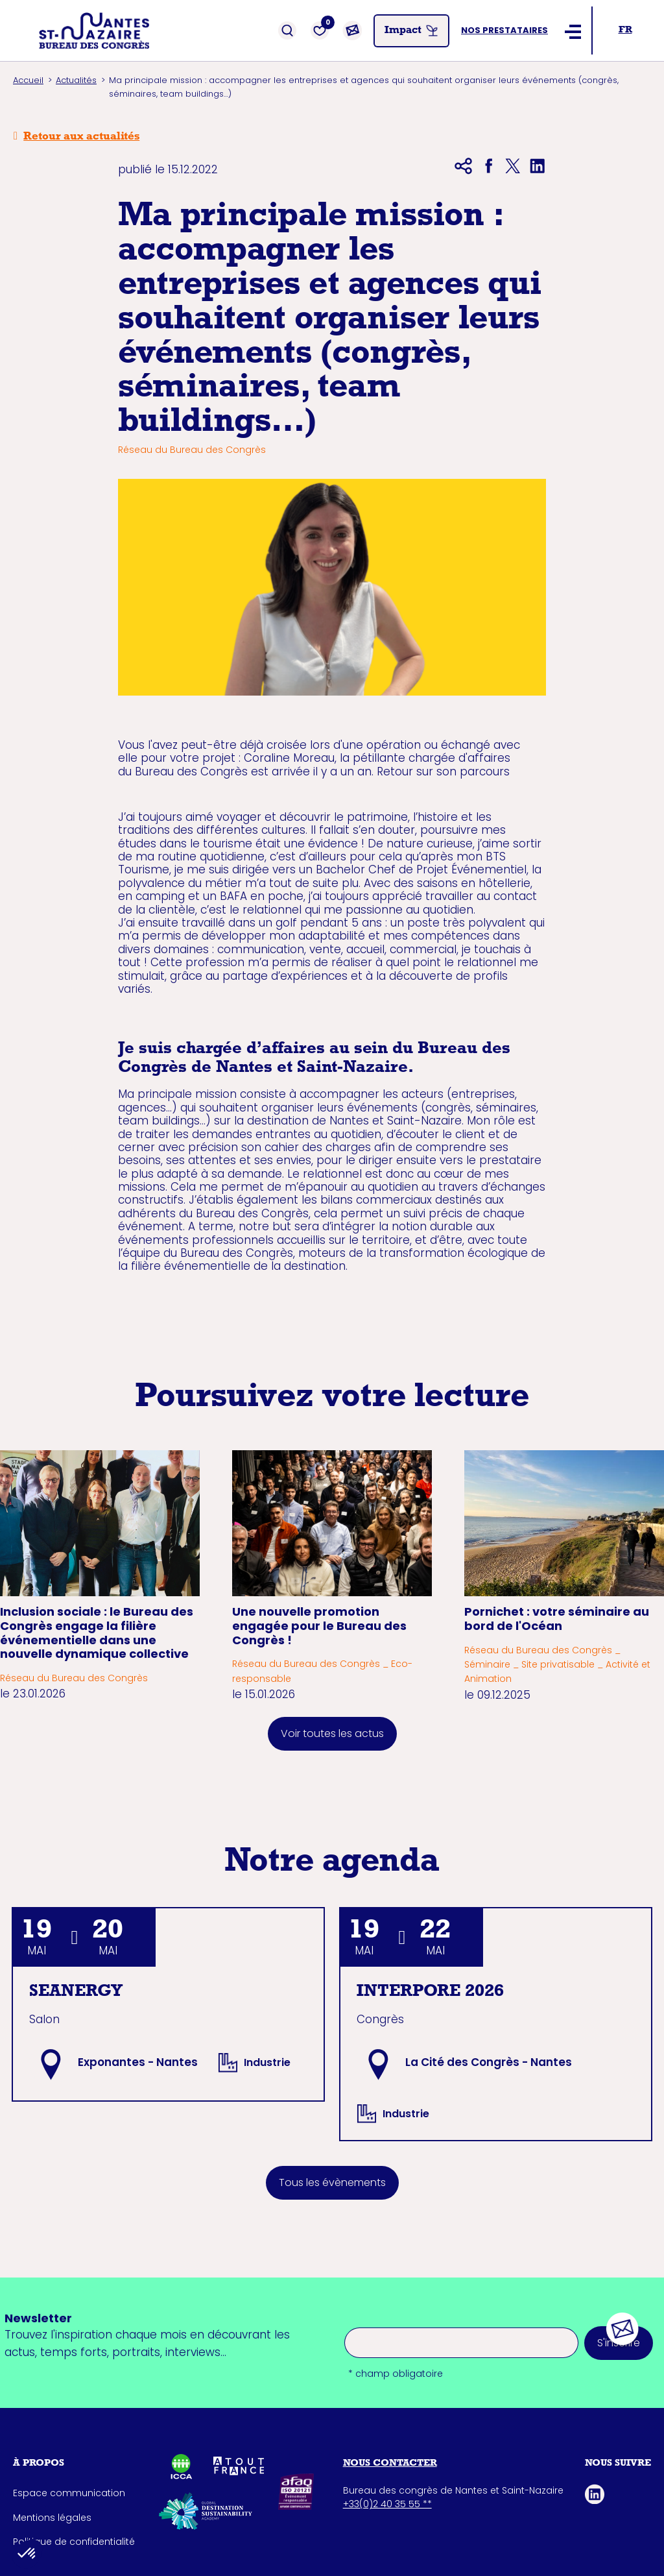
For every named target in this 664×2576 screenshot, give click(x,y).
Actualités (76, 80)
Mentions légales (52, 2517)
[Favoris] (319, 30)
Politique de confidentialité (74, 2541)
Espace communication (69, 2492)
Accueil (28, 80)
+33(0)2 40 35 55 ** (387, 2503)
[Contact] (352, 30)
